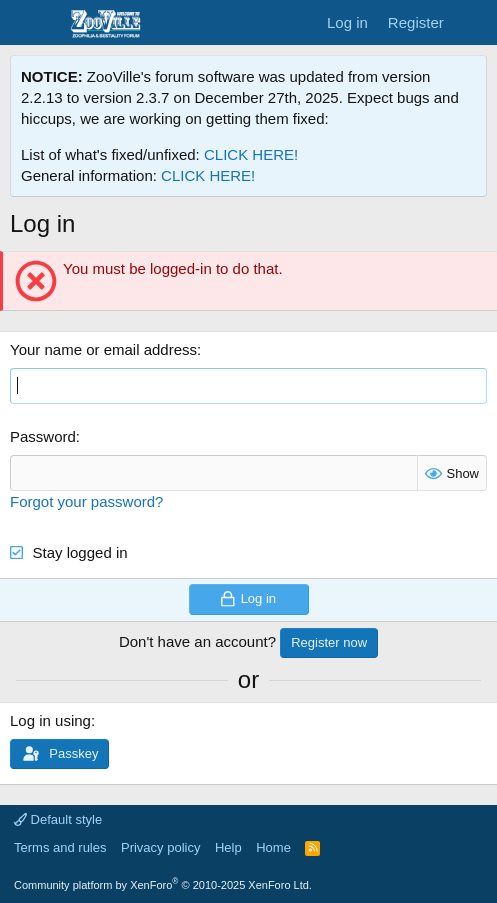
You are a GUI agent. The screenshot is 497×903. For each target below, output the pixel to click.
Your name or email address (103, 349)
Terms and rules (60, 847)
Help (228, 847)
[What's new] (473, 22)
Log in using (50, 720)
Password (43, 436)
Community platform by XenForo (163, 885)
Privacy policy (160, 847)
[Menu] (27, 23)
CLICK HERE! (251, 154)
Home (273, 847)
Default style (58, 819)
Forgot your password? (86, 501)
